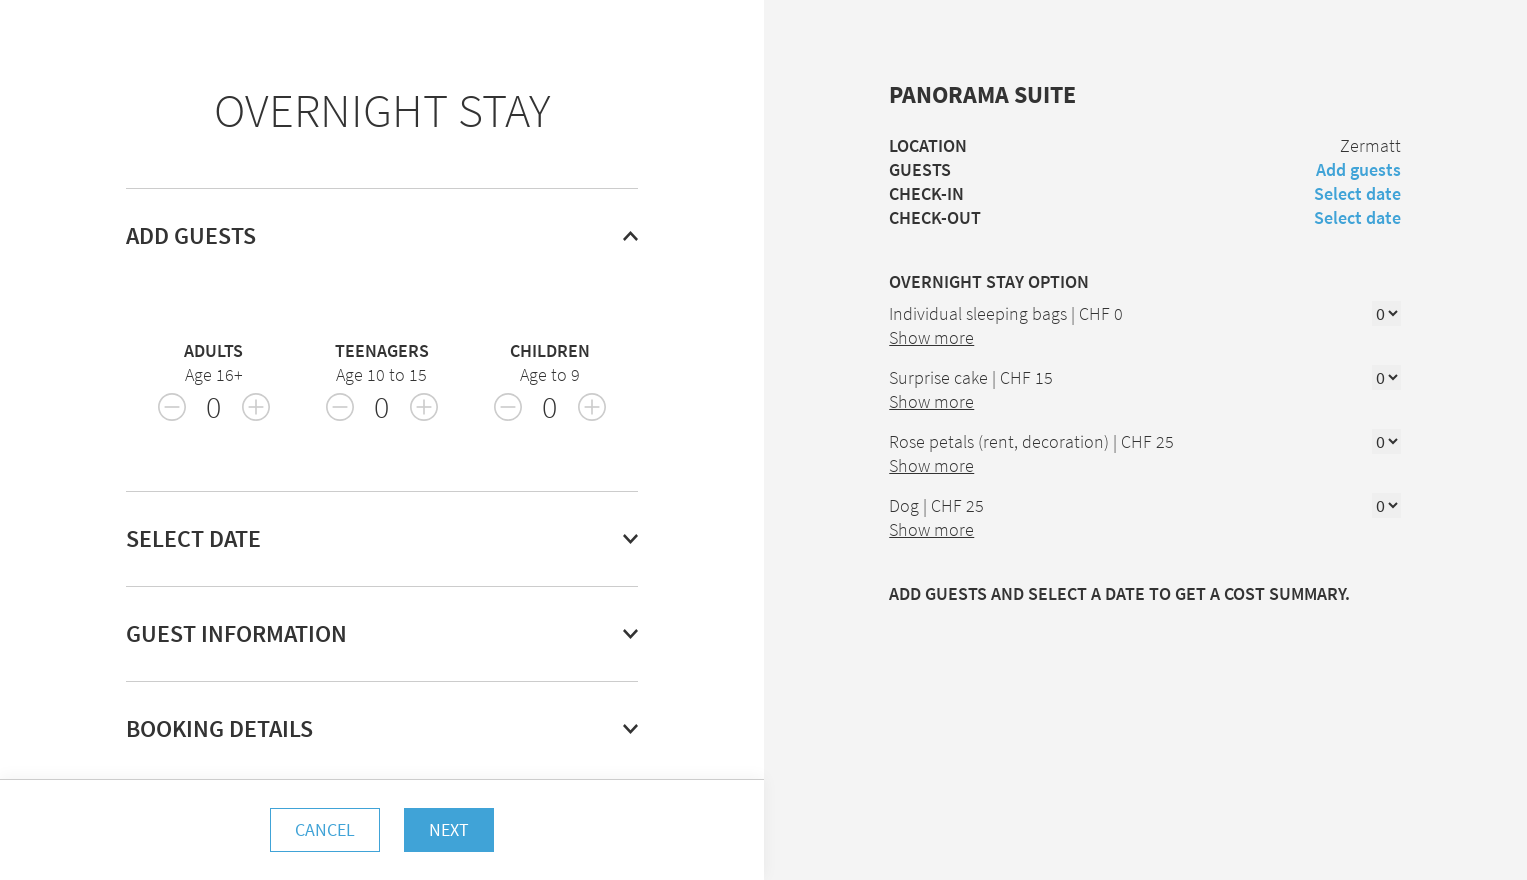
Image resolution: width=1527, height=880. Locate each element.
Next (449, 829)
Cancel (325, 829)
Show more (931, 337)
